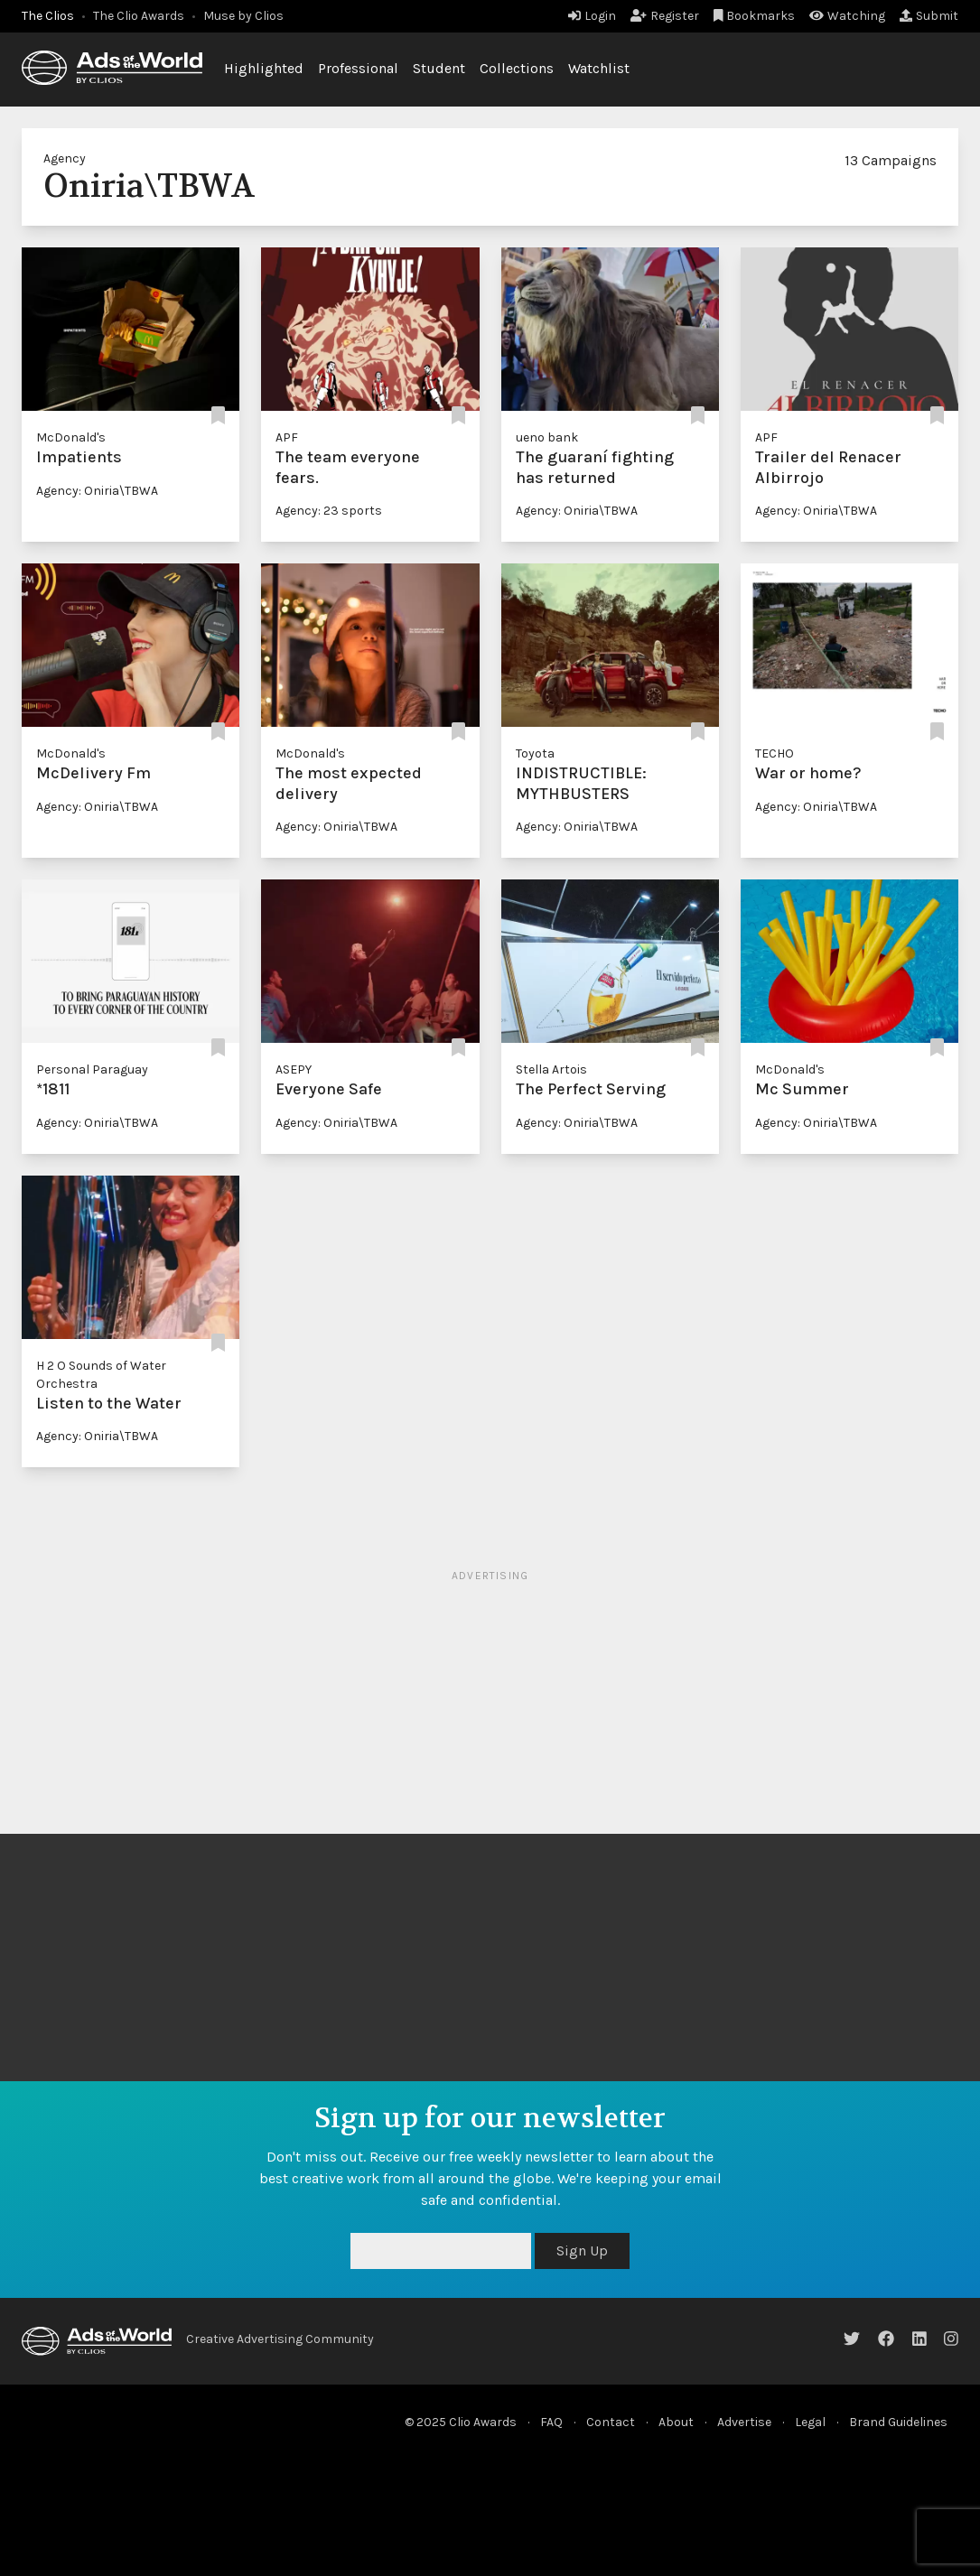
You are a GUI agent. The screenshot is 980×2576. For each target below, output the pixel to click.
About (676, 2422)
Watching (847, 15)
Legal (810, 2422)
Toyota (535, 753)
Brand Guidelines (898, 2422)
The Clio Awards (138, 15)
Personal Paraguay (92, 1069)
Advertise (744, 2422)
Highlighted (263, 68)
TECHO (774, 753)
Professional (358, 68)
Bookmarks (755, 15)
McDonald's (71, 437)
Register (664, 15)
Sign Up (582, 2250)
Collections (517, 68)
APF (286, 437)
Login (592, 15)
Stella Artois (551, 1069)
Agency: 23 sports (328, 510)
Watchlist (599, 68)
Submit (929, 15)
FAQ (551, 2422)
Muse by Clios (243, 15)
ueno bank (547, 437)
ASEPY (293, 1069)
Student (439, 68)
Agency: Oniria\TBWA (97, 490)
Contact (610, 2422)
